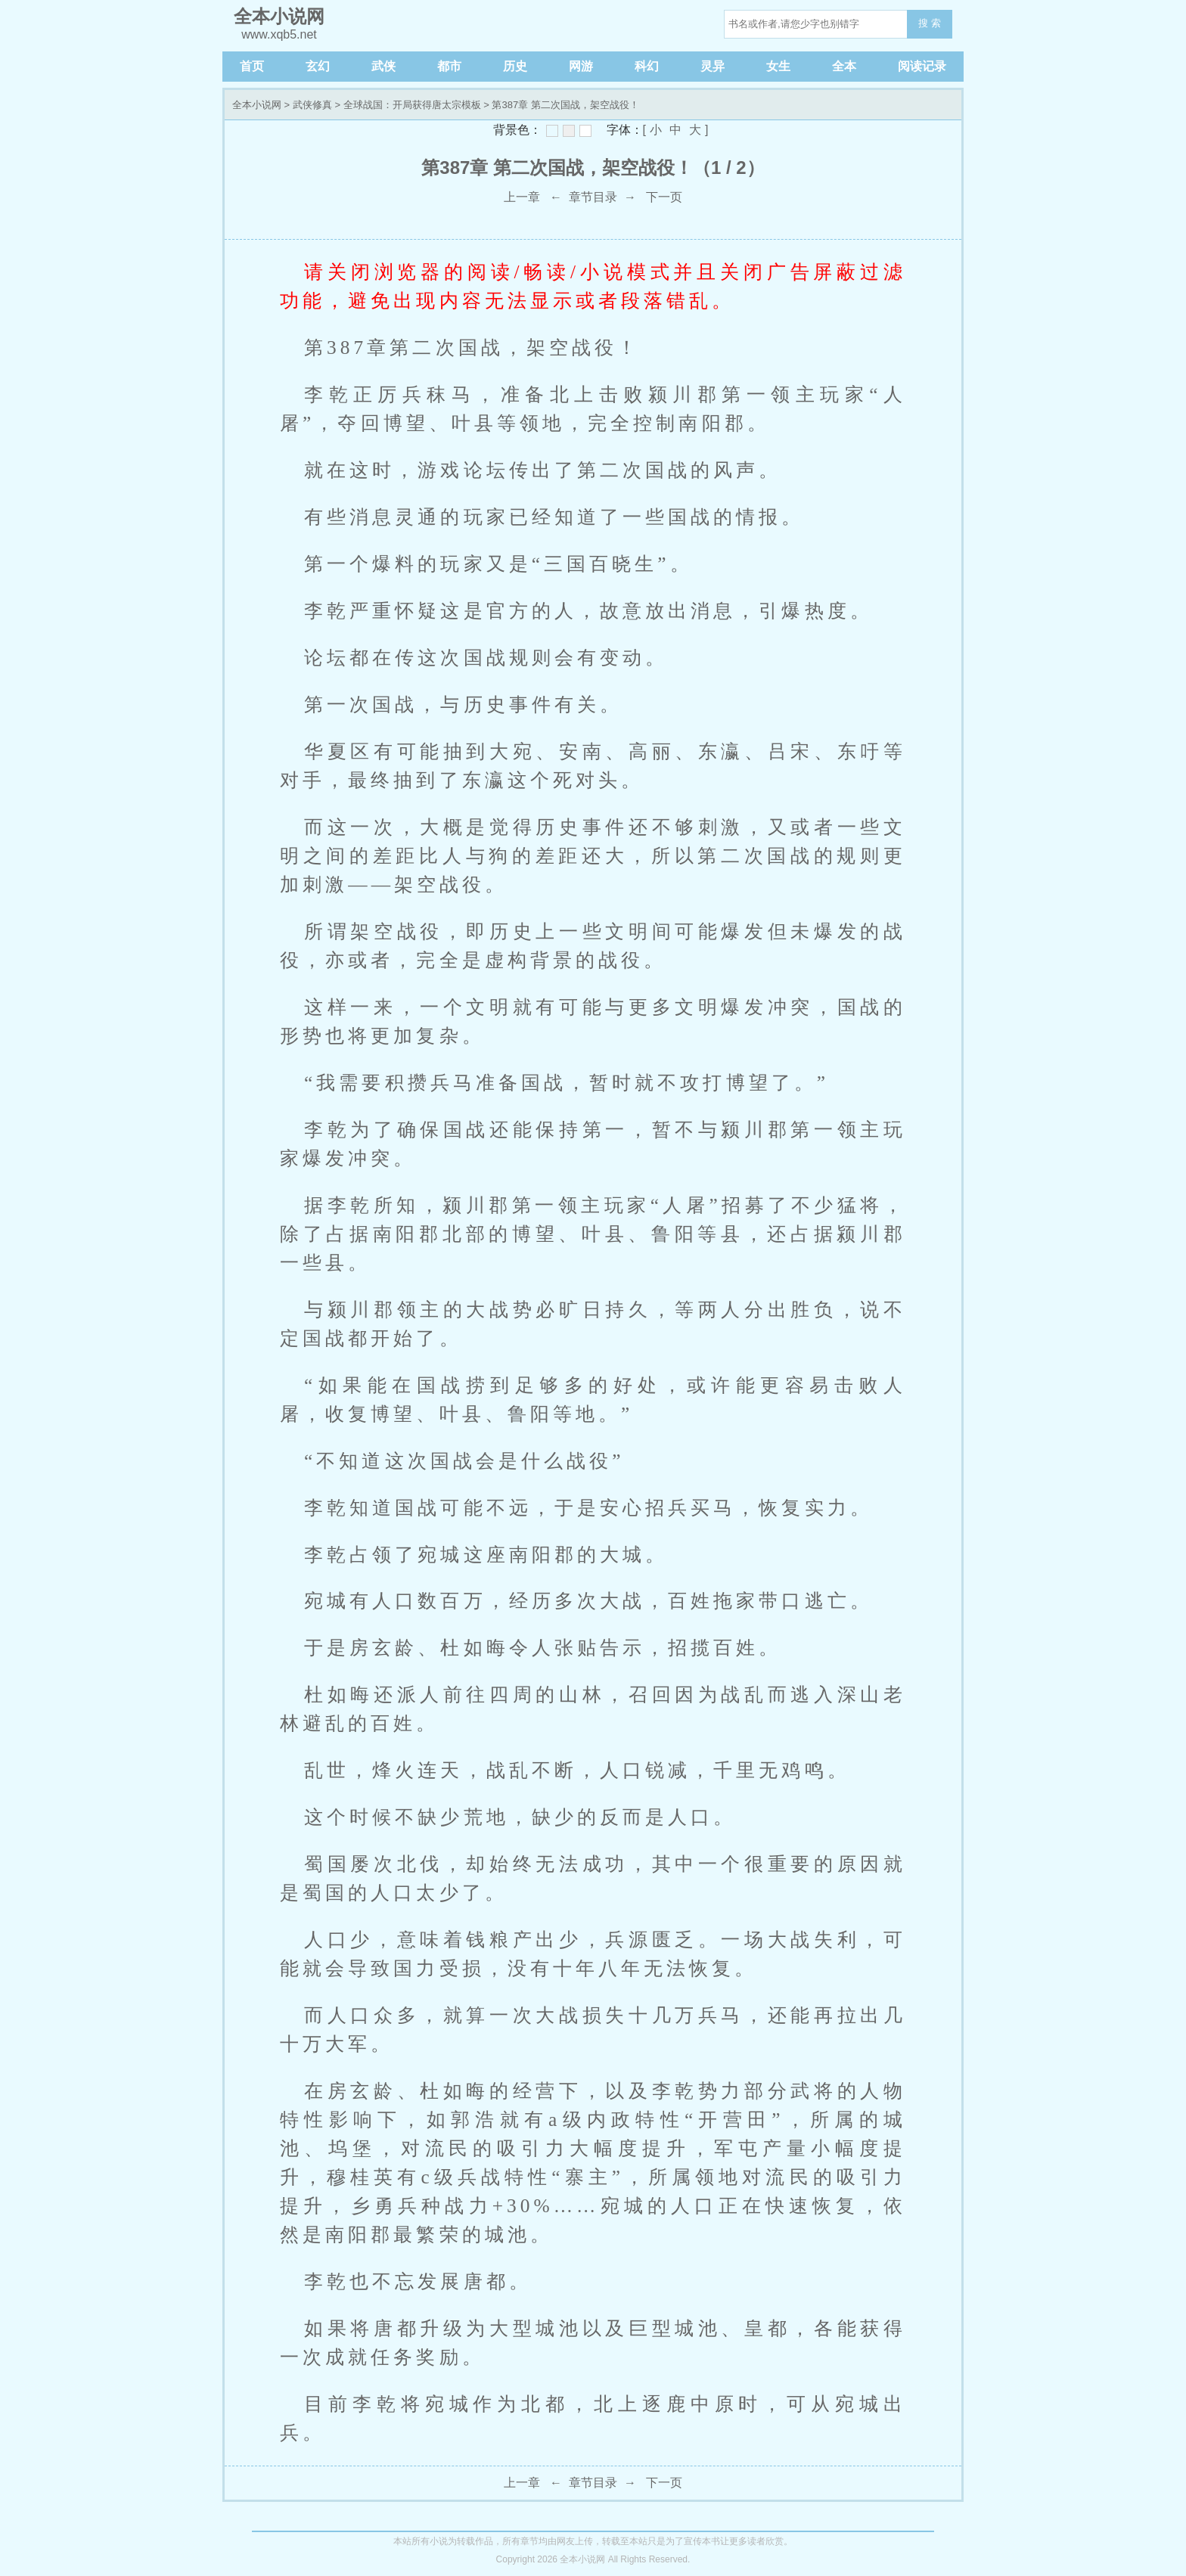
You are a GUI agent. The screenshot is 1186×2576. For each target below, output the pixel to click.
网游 (581, 66)
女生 (778, 66)
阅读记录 (922, 66)
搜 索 (929, 23)
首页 (252, 66)
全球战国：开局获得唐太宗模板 (412, 104)
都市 (449, 66)
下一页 (664, 197)
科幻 (647, 66)
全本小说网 (256, 104)
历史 (515, 66)
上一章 (522, 197)
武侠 (383, 66)
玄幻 (318, 66)
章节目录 (593, 197)
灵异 (712, 66)
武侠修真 (312, 104)
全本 (844, 66)
